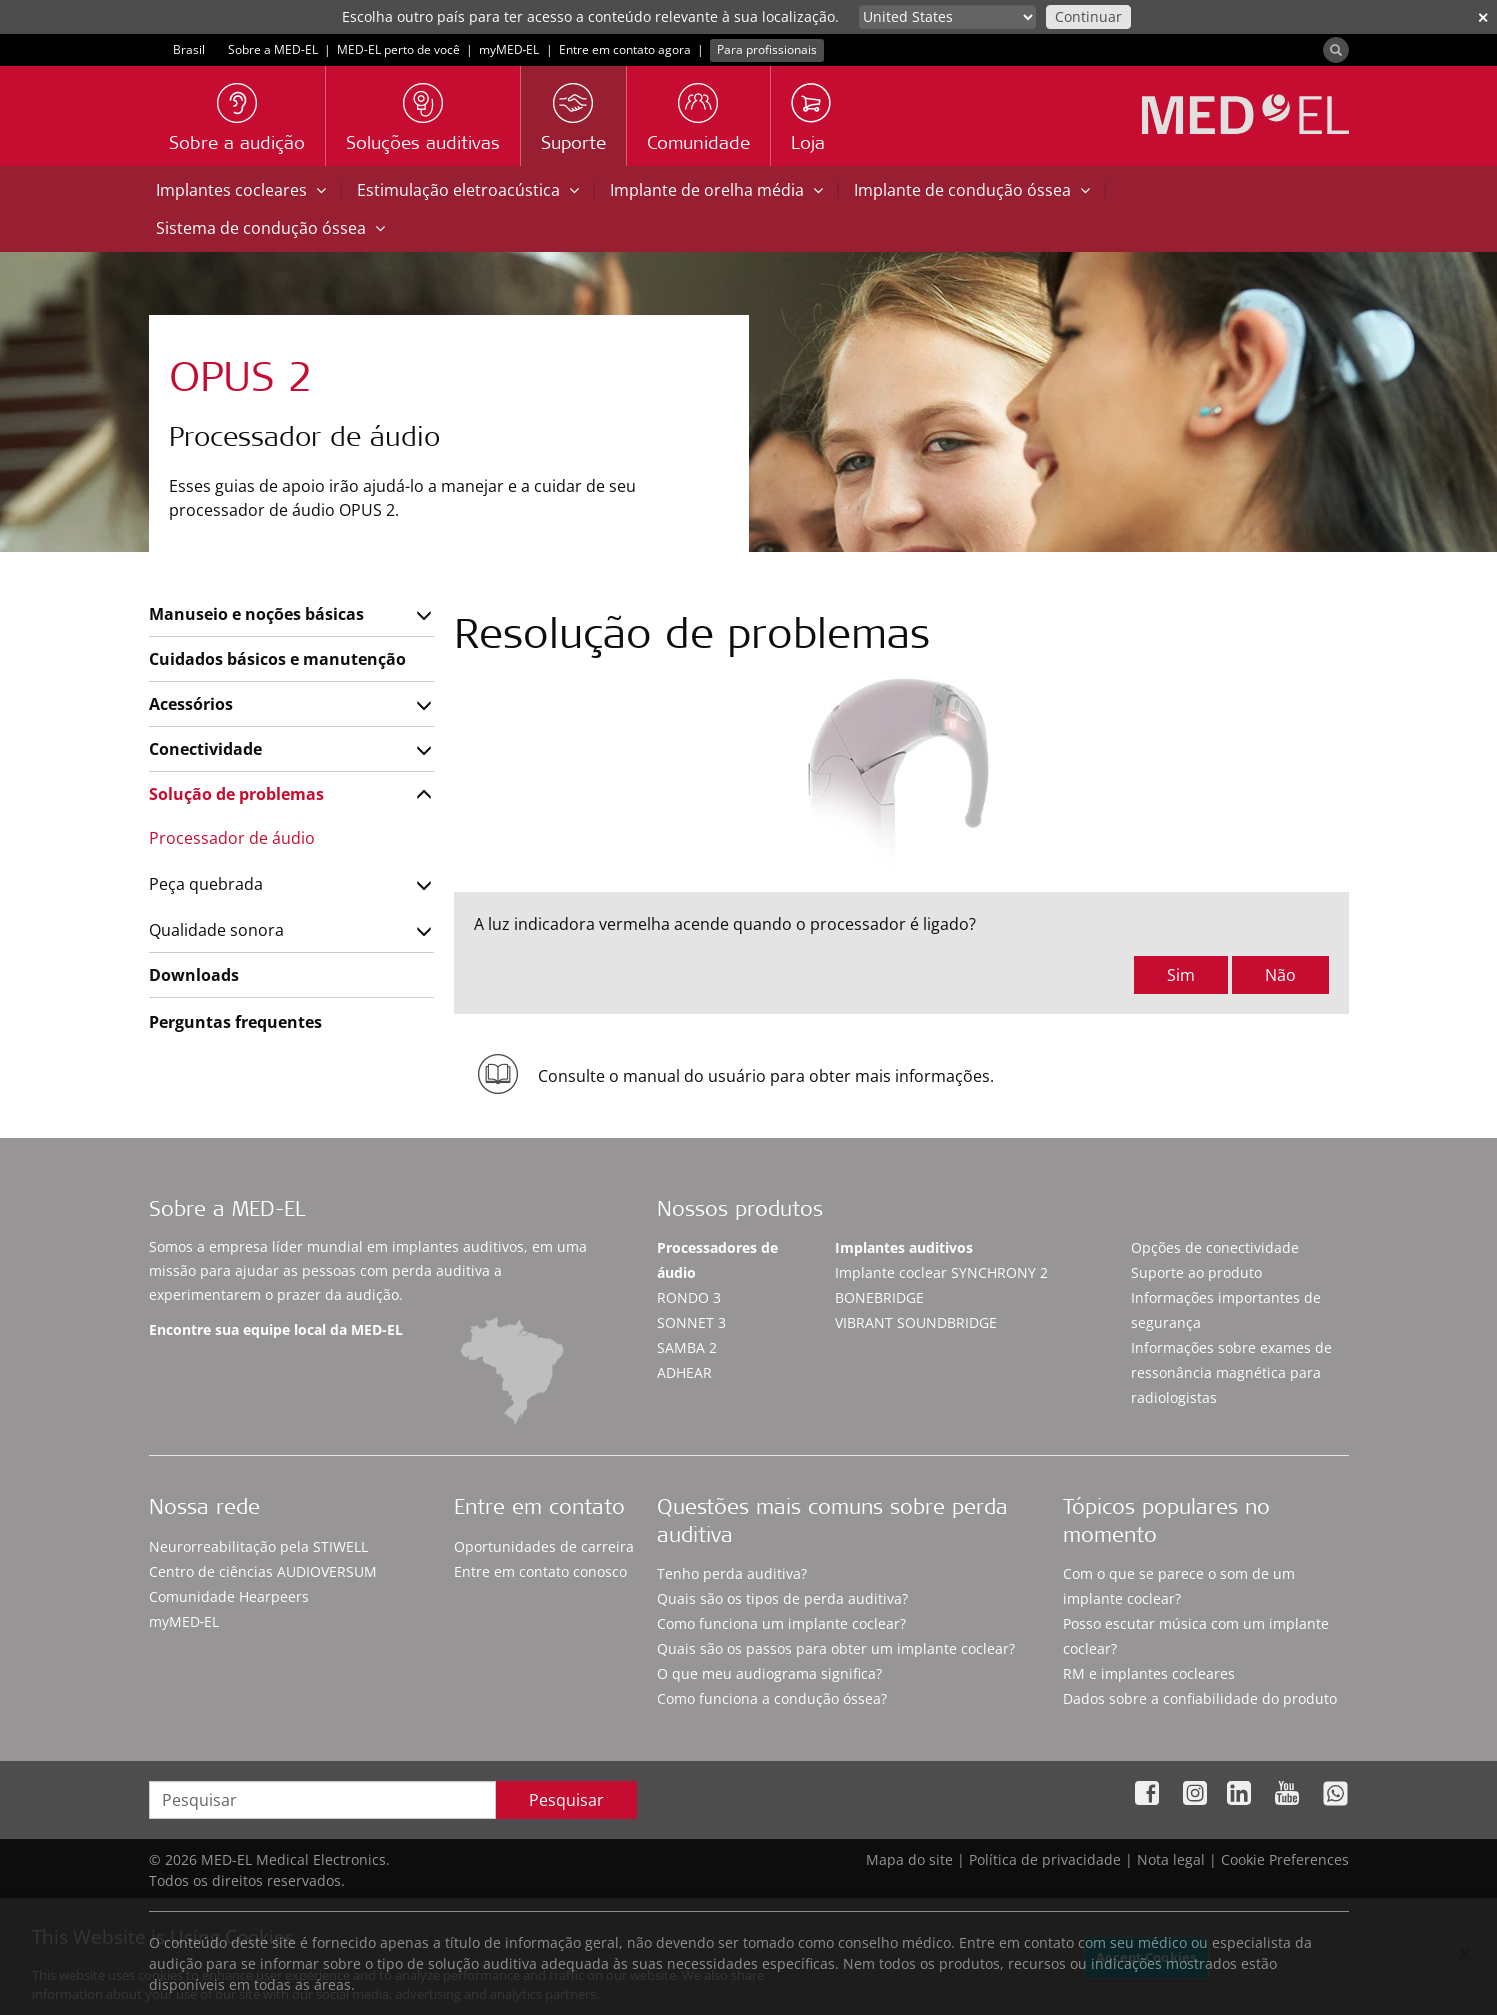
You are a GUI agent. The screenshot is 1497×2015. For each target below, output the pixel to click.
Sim (1181, 975)
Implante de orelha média (716, 190)
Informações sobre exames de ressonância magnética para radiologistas (1231, 1372)
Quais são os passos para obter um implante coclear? (836, 1648)
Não (1280, 975)
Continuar (1088, 16)
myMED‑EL (509, 49)
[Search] (1336, 50)
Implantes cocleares (241, 190)
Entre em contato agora (625, 49)
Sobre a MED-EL (273, 49)
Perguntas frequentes (235, 1022)
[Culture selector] (947, 17)
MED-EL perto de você (398, 49)
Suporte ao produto (1196, 1272)
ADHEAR (684, 1372)
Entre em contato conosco (540, 1571)
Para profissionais (767, 49)
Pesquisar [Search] (566, 1800)
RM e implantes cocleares (1149, 1673)
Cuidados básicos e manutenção (277, 659)
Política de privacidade (1045, 1859)
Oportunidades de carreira (544, 1546)
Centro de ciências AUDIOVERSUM (263, 1571)
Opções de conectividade (1215, 1247)
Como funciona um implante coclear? (781, 1623)
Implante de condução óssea (972, 190)
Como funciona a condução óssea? (772, 1698)
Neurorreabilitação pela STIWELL (258, 1546)
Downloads (194, 975)
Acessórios (191, 704)
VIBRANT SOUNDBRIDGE (916, 1322)
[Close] (1465, 1955)
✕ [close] (1483, 17)
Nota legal (1171, 1859)
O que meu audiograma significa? (769, 1673)
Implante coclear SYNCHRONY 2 (941, 1272)
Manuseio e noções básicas (256, 614)
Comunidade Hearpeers (229, 1596)
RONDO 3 (689, 1297)
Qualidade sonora (216, 930)
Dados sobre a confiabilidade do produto (1200, 1698)
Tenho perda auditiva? (732, 1573)
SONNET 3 (691, 1322)
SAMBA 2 (687, 1347)
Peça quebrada (206, 884)
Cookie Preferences (1285, 1859)
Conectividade (205, 749)
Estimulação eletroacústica (468, 190)
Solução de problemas (236, 794)
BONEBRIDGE (879, 1297)
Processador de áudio (232, 838)
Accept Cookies (1146, 1958)
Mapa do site (909, 1859)
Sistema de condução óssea (270, 228)
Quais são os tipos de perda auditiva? (782, 1598)
